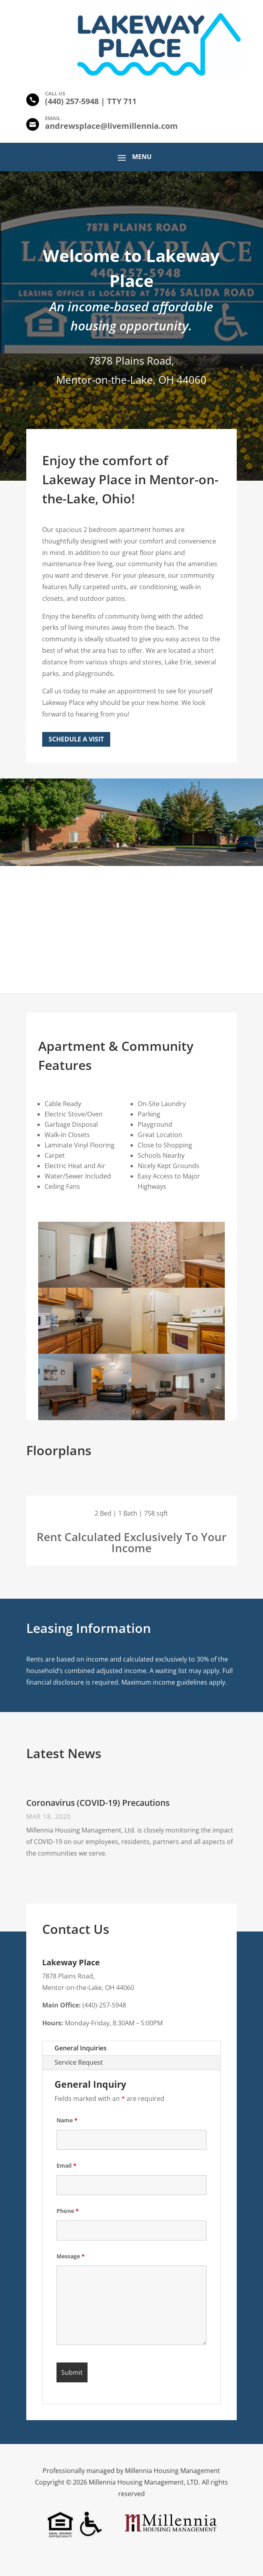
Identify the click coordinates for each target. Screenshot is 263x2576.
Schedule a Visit (76, 739)
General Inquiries (81, 2048)
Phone (67, 2211)
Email (66, 2165)
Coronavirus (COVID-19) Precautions (97, 1802)
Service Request (79, 2062)
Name (67, 2120)
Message (70, 2256)
